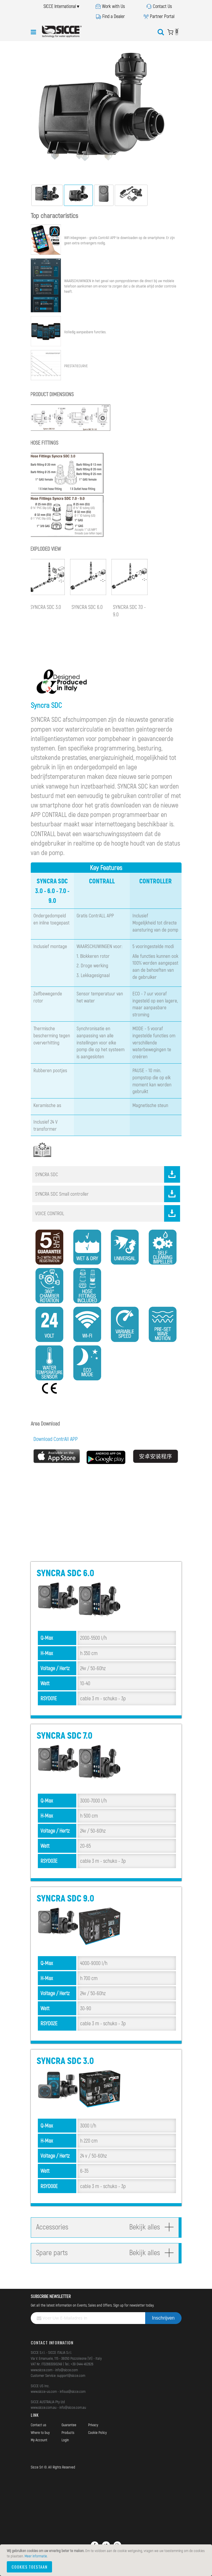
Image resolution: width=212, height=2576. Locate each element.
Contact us (38, 2424)
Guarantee (69, 2424)
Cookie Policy (97, 2432)
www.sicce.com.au (43, 2407)
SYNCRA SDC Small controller (107, 1194)
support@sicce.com (71, 2375)
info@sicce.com (66, 2369)
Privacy (93, 2424)
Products (68, 2432)
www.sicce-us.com (44, 2391)
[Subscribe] (163, 2318)
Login (65, 2439)
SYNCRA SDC (107, 1174)
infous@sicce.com (72, 2391)
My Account (39, 2439)
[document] (107, 2560)
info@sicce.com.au (72, 2407)
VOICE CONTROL (107, 1213)
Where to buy (40, 2432)
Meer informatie (36, 2556)
